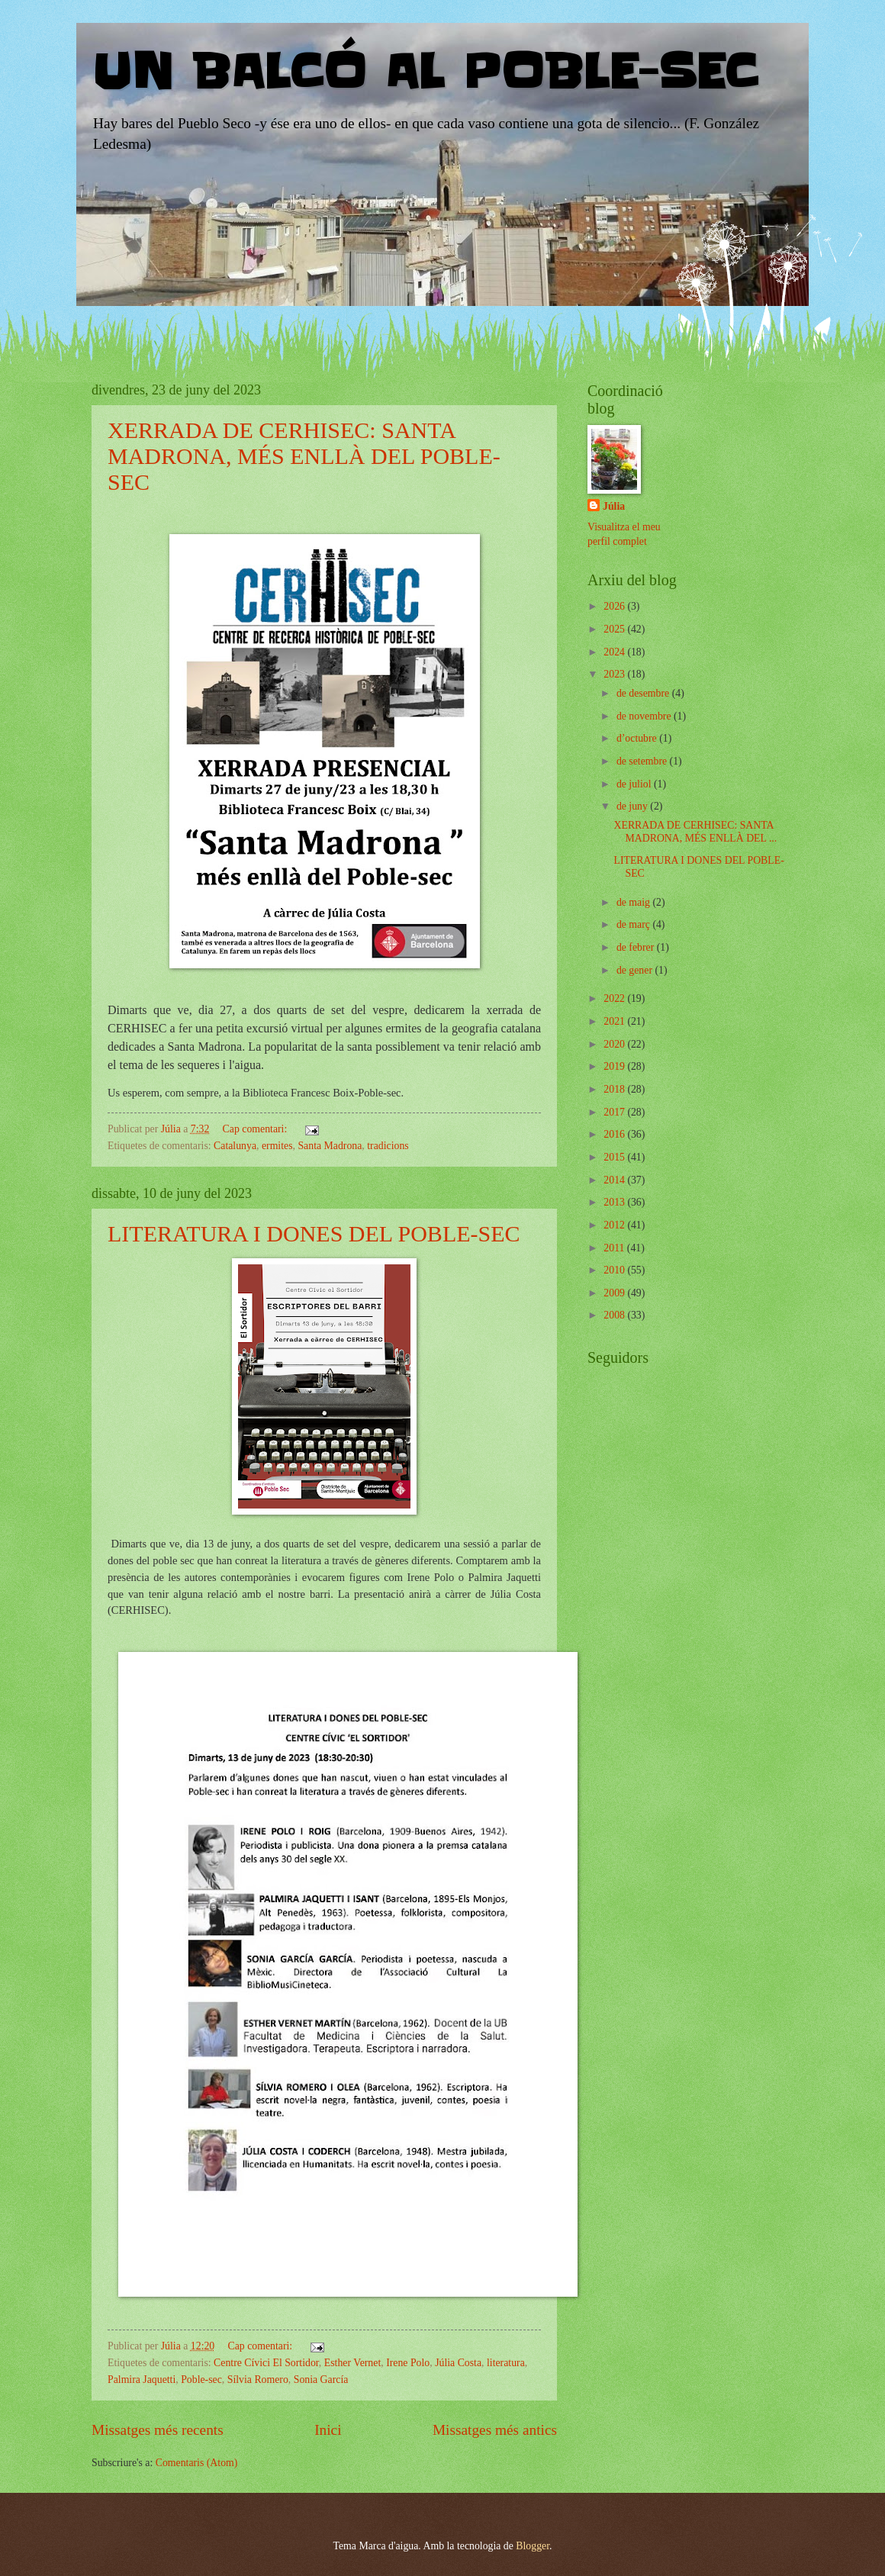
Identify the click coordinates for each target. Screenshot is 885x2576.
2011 (615, 1248)
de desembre (644, 693)
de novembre (645, 716)
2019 (615, 1066)
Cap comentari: (256, 1129)
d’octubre (637, 738)
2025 (615, 629)
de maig (634, 902)
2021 (615, 1021)
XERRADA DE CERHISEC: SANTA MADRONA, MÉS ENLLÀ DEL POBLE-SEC (304, 455)
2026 (615, 606)
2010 (615, 1270)
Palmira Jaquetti (141, 2379)
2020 (615, 1044)
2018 (615, 1089)
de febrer (636, 947)
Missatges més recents (158, 2430)
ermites (277, 1145)
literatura (506, 2362)
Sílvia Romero (257, 2379)
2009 (615, 1293)
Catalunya (235, 1145)
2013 (615, 1202)
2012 (615, 1225)
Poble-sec (201, 2379)
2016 (615, 1134)
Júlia (614, 506)
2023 (615, 674)
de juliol (635, 784)
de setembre (643, 761)
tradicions (387, 1145)
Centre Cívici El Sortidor (266, 2362)
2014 (615, 1180)
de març (634, 924)
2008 (615, 1315)
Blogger (532, 2546)
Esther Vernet (352, 2362)
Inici (327, 2430)
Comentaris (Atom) (197, 2462)
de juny (633, 806)
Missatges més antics (495, 2430)
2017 (615, 1112)
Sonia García (321, 2379)
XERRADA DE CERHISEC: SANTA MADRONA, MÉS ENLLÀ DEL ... (695, 831)
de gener (635, 970)
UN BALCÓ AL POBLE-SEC (425, 72)
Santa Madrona (330, 1145)
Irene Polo (408, 2362)
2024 (615, 652)
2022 (615, 998)
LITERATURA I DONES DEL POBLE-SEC (314, 1233)
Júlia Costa (458, 2362)
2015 (615, 1157)
